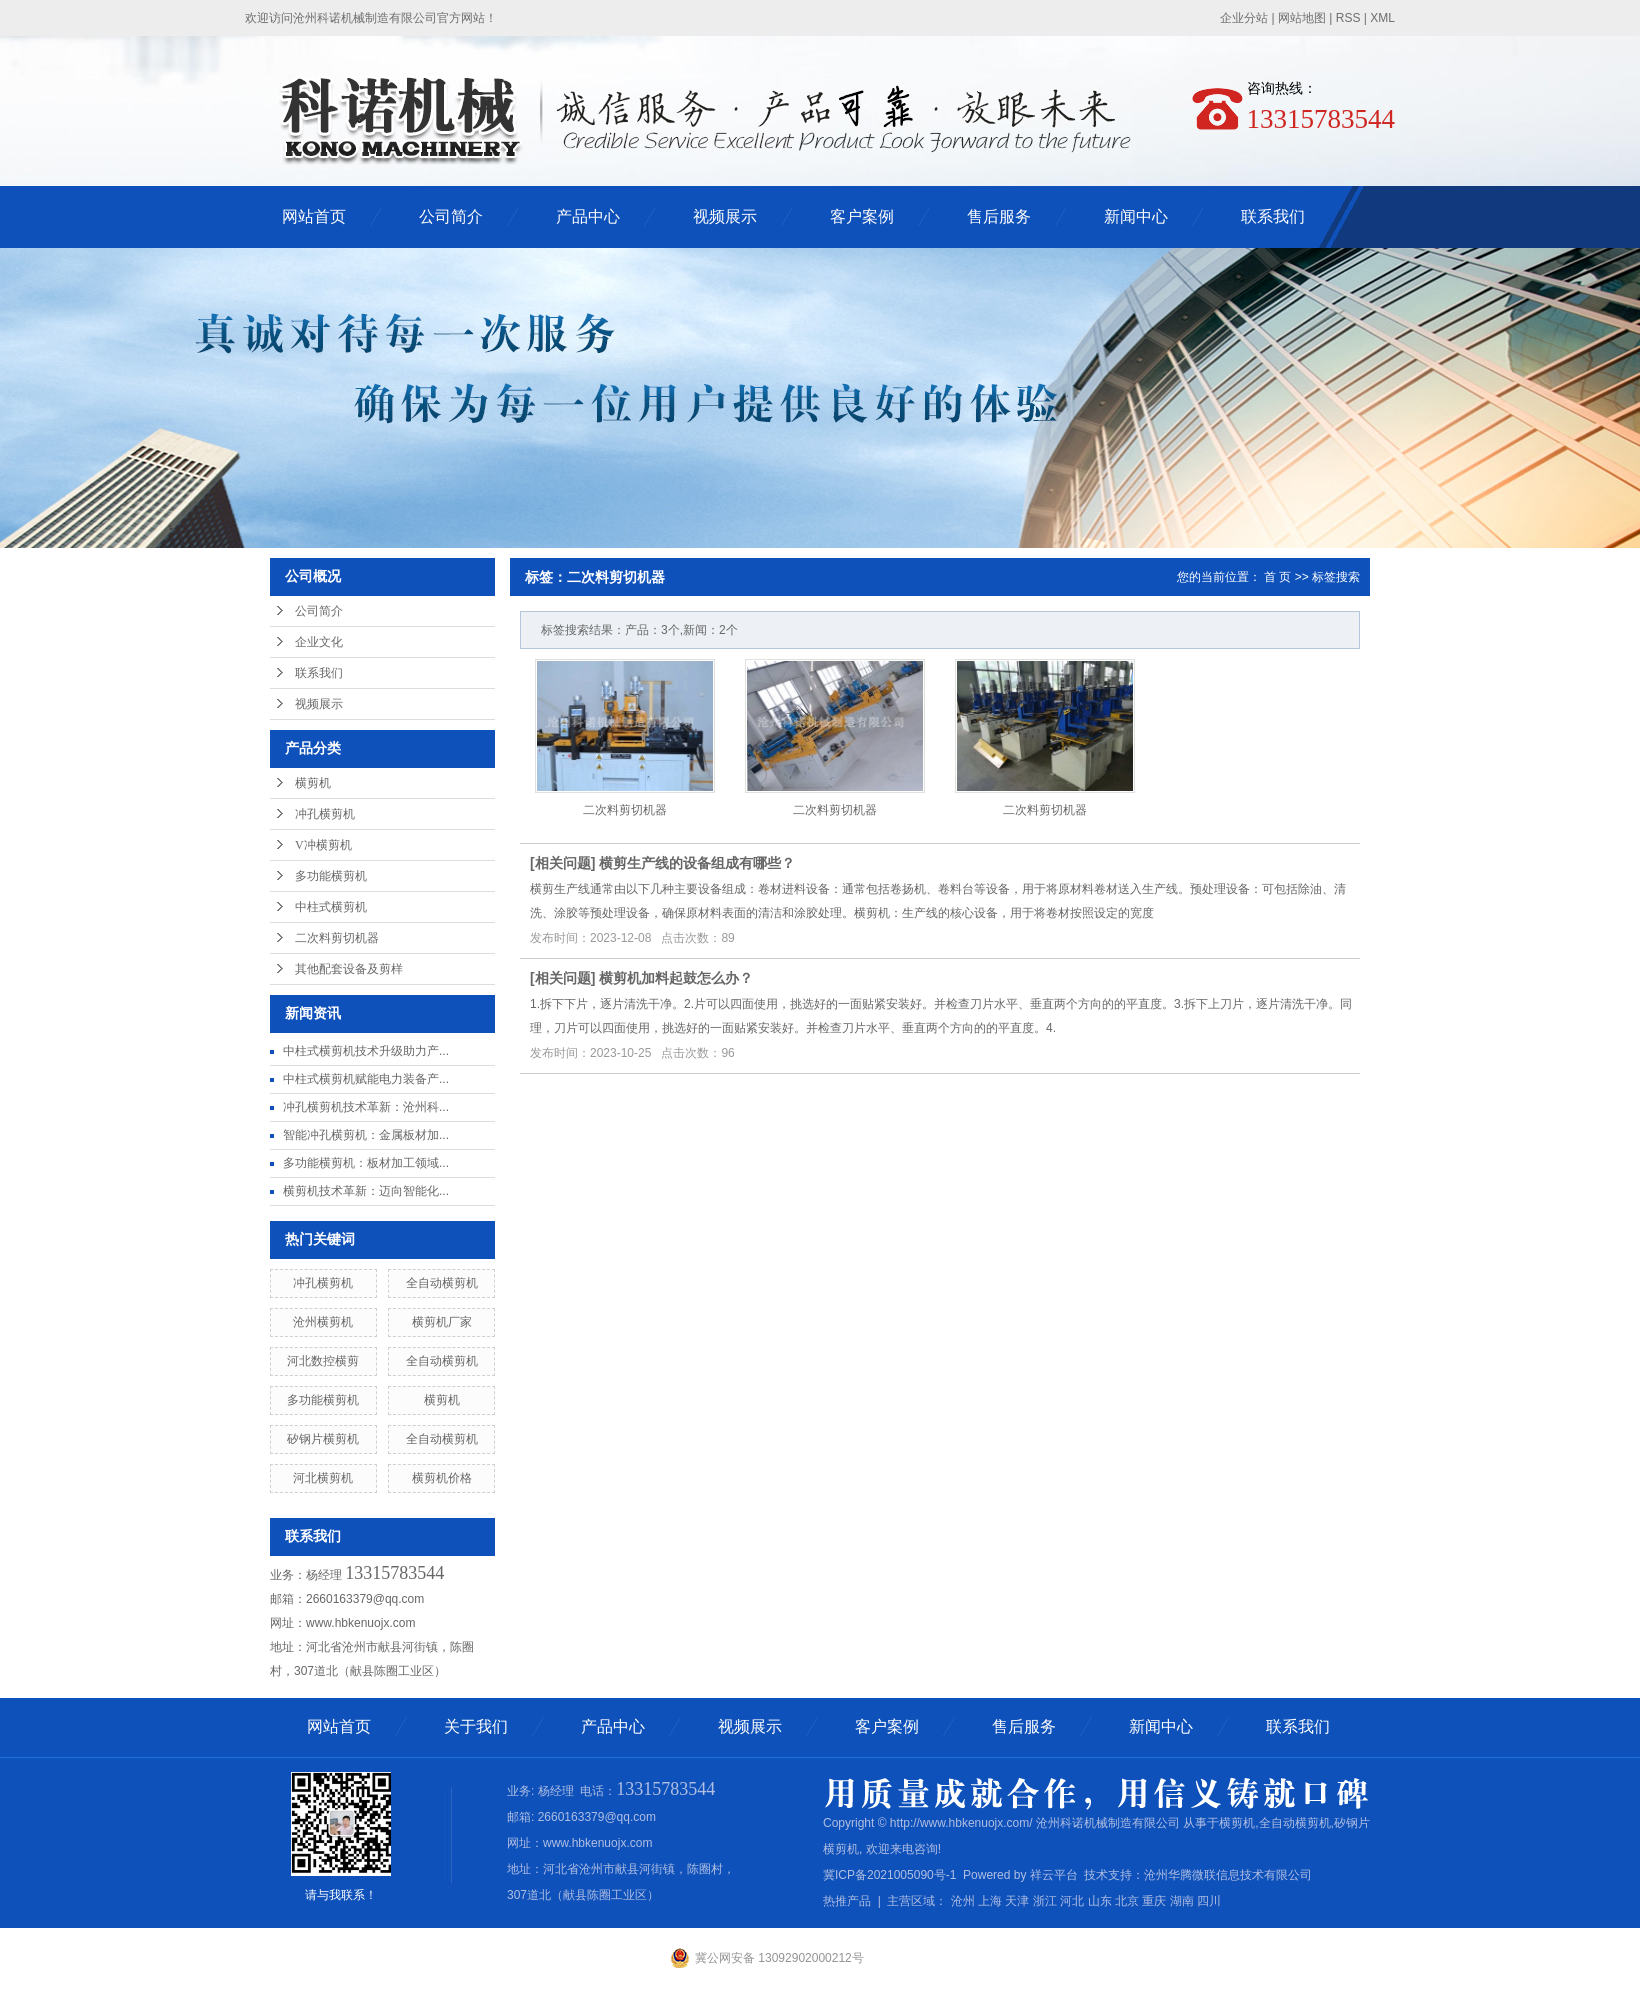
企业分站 (1244, 18)
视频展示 (725, 216)
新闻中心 (1136, 216)
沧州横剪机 (323, 1322)
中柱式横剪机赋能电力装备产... (366, 1079)
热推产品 (847, 1901)
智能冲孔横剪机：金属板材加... (366, 1135)
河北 (1072, 1901)
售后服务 (999, 216)
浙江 (1045, 1901)
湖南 (1182, 1901)
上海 (990, 1901)
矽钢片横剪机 (323, 1439)
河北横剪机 (323, 1478)
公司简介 (451, 216)
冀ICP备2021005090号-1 (889, 1875)
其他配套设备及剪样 (349, 969)
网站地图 (1302, 18)
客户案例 (862, 216)
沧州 (963, 1901)
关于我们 (476, 1726)
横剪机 (313, 783)
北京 (1127, 1901)
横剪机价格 (442, 1478)
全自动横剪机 (442, 1283)
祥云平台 (1054, 1875)
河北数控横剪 (323, 1361)
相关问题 (563, 863)
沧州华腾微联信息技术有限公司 (1228, 1875)
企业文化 (319, 642)
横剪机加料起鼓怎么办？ (676, 978)
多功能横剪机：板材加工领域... (366, 1163)
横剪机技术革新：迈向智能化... (366, 1191)
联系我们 (1273, 216)
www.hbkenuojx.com (360, 1623)
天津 (1017, 1901)
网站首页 (314, 216)
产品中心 (588, 216)
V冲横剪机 (323, 845)
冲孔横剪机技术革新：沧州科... (366, 1107)
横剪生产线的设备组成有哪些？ (697, 863)
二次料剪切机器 (337, 938)
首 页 (1277, 577)
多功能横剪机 (331, 876)
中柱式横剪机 (331, 907)
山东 (1100, 1901)
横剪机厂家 (442, 1322)
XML (1382, 18)
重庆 (1154, 1901)
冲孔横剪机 (325, 814)
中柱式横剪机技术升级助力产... (366, 1051)
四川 (1209, 1901)
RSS (1348, 18)
